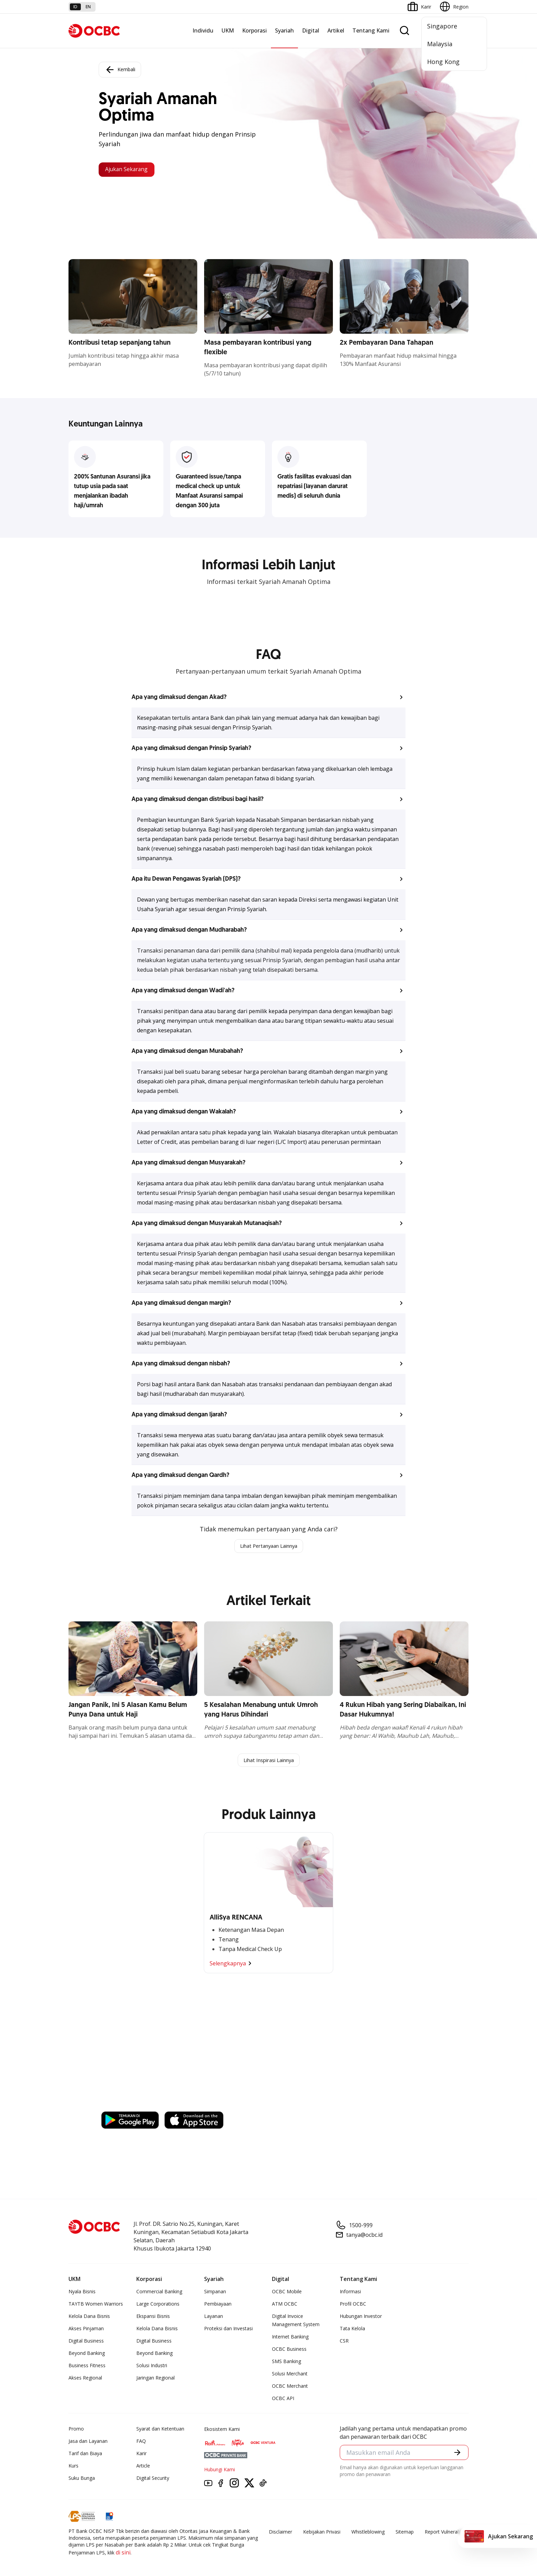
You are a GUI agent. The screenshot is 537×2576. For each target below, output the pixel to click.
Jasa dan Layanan (88, 2442)
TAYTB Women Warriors (95, 2305)
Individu (202, 30)
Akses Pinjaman (86, 2330)
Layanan (213, 2317)
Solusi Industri (151, 2367)
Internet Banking (290, 2338)
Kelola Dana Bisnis (89, 2317)
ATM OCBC (284, 2305)
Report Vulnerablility (447, 2533)
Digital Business (86, 2342)
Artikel (335, 30)
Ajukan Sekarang (131, 169)
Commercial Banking (159, 2293)
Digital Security (152, 2479)
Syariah (284, 30)
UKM (228, 30)
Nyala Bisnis (82, 2293)
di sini (123, 2554)
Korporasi (254, 30)
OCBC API (283, 2400)
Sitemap (405, 2533)
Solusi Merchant (290, 2375)
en (88, 7)
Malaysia (439, 44)
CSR (344, 2342)
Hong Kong (443, 62)
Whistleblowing (368, 2533)
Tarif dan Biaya (85, 2455)
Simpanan (215, 2293)
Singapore (442, 26)
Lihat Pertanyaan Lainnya (268, 1546)
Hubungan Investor (361, 2317)
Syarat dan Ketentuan (160, 2430)
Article (143, 2467)
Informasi (350, 2293)
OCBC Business (289, 2350)
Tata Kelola (352, 2330)
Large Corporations (157, 2305)
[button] (268, 697)
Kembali (119, 68)
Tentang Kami (370, 30)
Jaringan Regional (155, 2379)
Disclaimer (280, 2533)
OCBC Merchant (290, 2387)
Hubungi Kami (219, 2471)
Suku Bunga (81, 2479)
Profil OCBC (353, 2305)
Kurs (73, 2467)
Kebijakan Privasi (321, 2533)
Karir (141, 2455)
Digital (310, 30)
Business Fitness (86, 2367)
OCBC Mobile (287, 2293)
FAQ (141, 2442)
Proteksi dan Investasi (228, 2330)
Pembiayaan (218, 2305)
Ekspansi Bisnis (153, 2317)
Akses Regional (85, 2379)
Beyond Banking (86, 2354)
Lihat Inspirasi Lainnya (268, 1761)
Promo (76, 2430)
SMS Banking (286, 2363)
